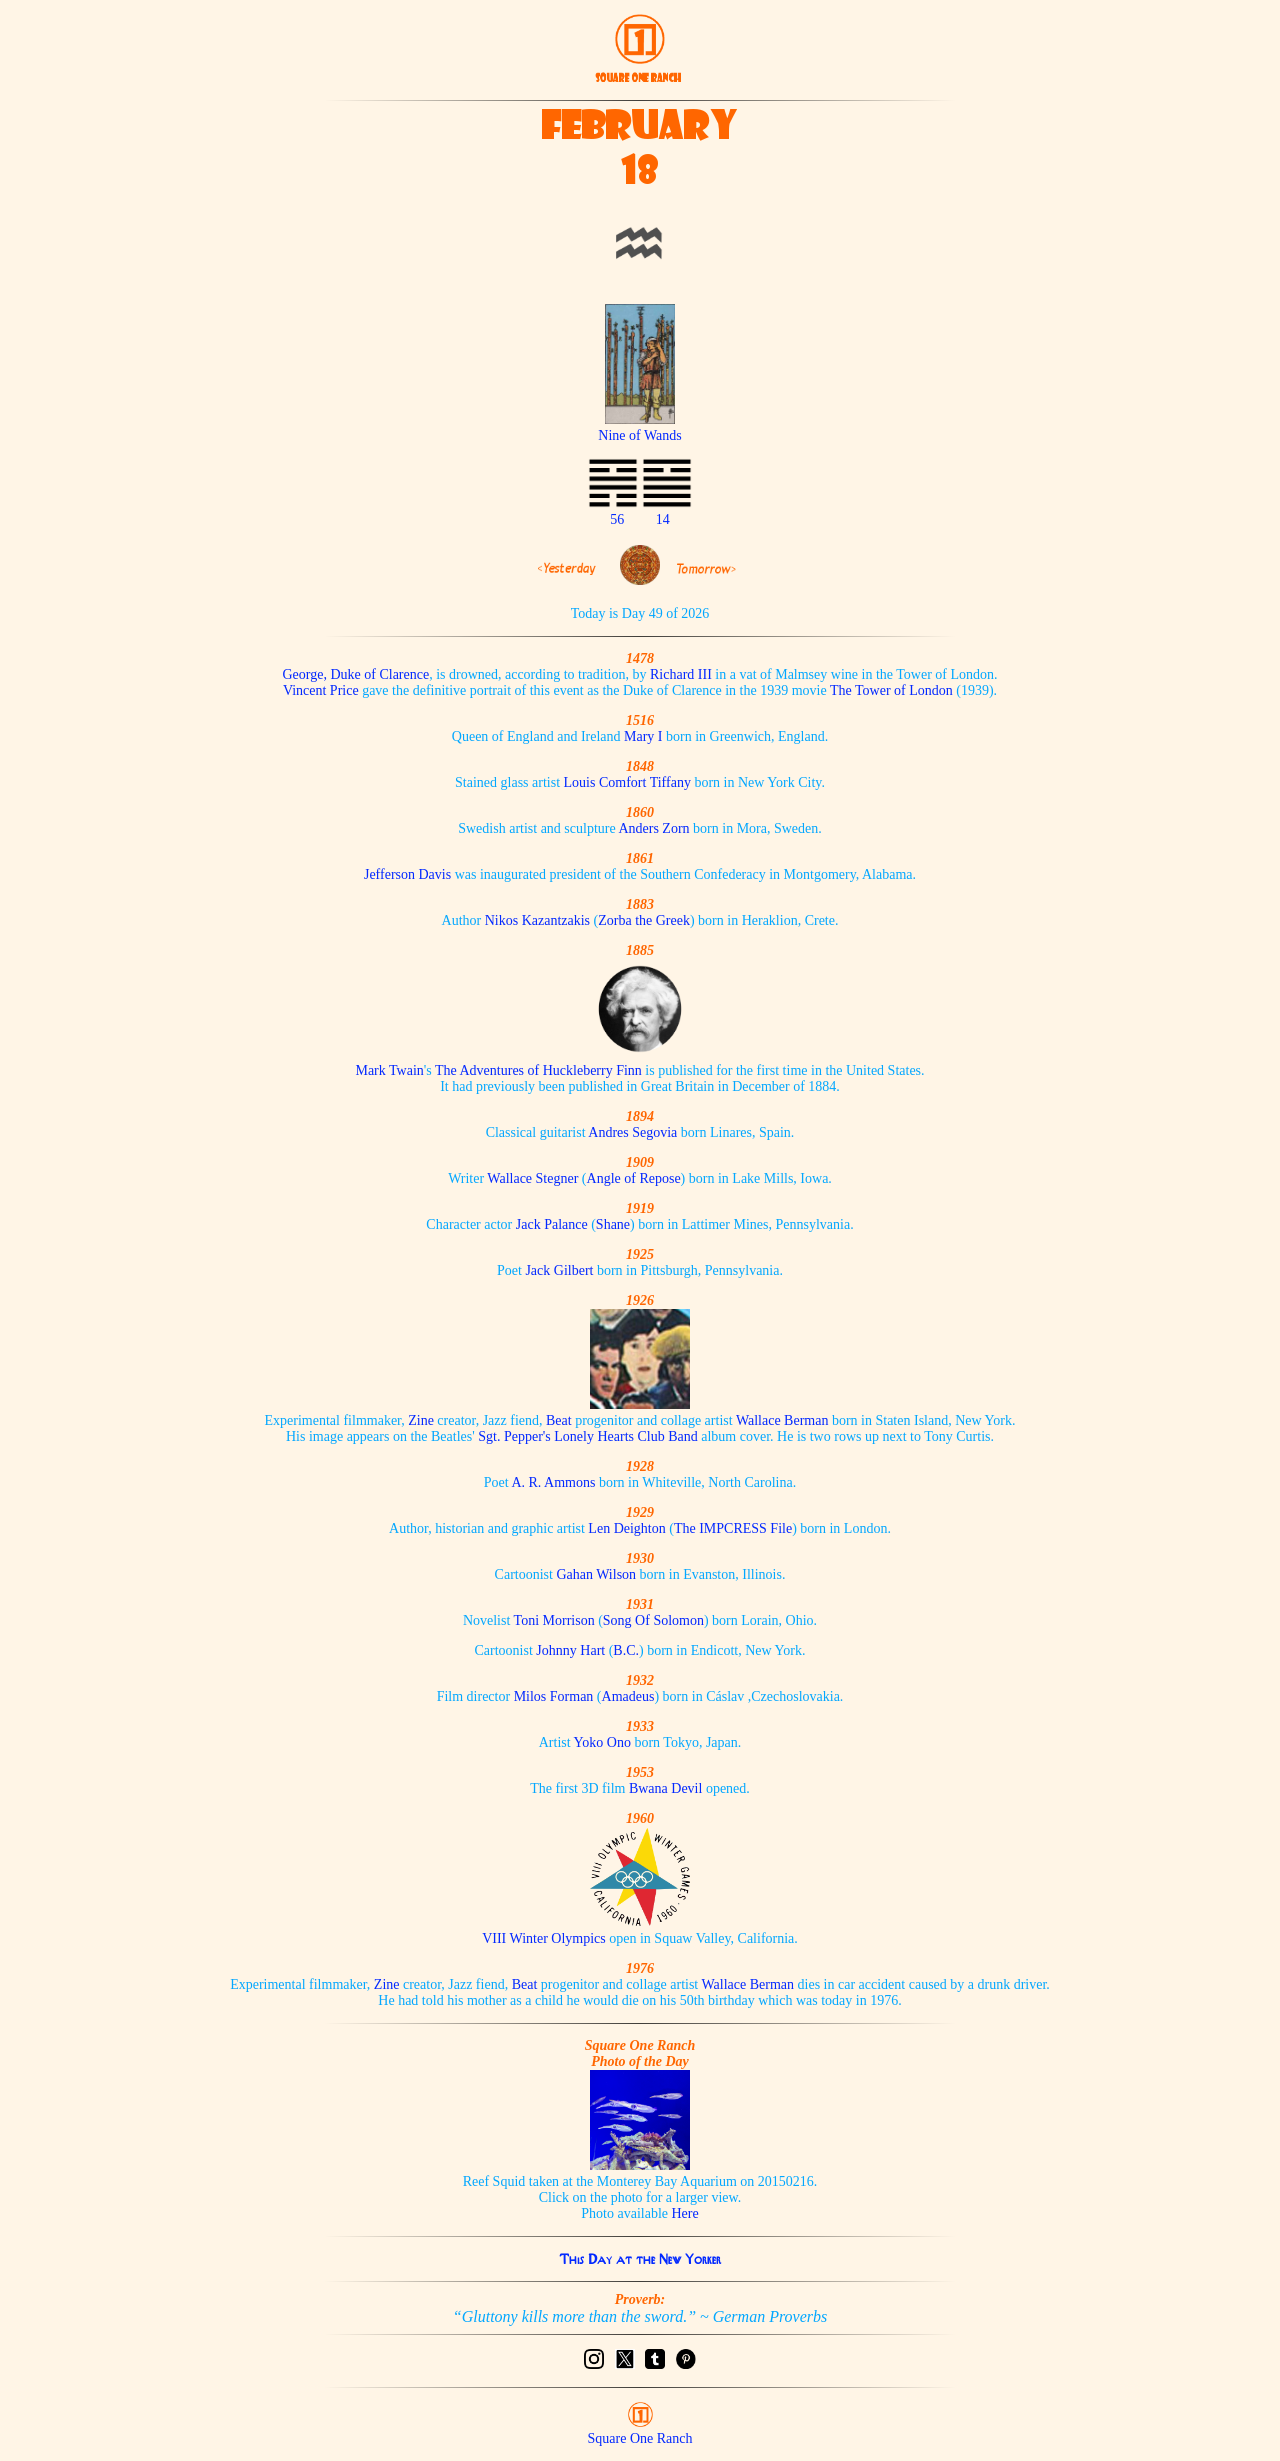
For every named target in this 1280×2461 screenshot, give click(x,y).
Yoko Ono (602, 1742)
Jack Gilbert (559, 1270)
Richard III (681, 674)
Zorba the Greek (644, 920)
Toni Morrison (554, 1620)
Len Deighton (626, 1528)
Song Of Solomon (653, 1620)
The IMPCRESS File (733, 1528)
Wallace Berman (782, 1420)
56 (617, 519)
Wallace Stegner (532, 1178)
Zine (421, 1420)
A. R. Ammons (553, 1482)
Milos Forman (554, 1696)
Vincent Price (321, 690)
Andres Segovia (632, 1132)
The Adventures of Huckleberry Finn (538, 1070)
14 (663, 519)
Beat (559, 1420)
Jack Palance (553, 1224)
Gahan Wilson (596, 1574)
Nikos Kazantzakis (537, 920)
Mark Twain (389, 1070)
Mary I (643, 736)
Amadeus (628, 1696)
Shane (613, 1224)
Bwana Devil (665, 1788)
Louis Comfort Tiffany (627, 782)
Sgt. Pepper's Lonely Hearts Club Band (588, 1436)
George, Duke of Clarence (355, 674)
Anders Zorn (653, 828)
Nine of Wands (639, 427)
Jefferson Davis (407, 874)
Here (685, 2213)
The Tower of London (891, 690)
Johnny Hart (570, 1650)
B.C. (626, 1650)
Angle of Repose (634, 1178)
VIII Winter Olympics (544, 1938)
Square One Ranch (640, 2438)
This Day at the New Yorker (640, 2259)
